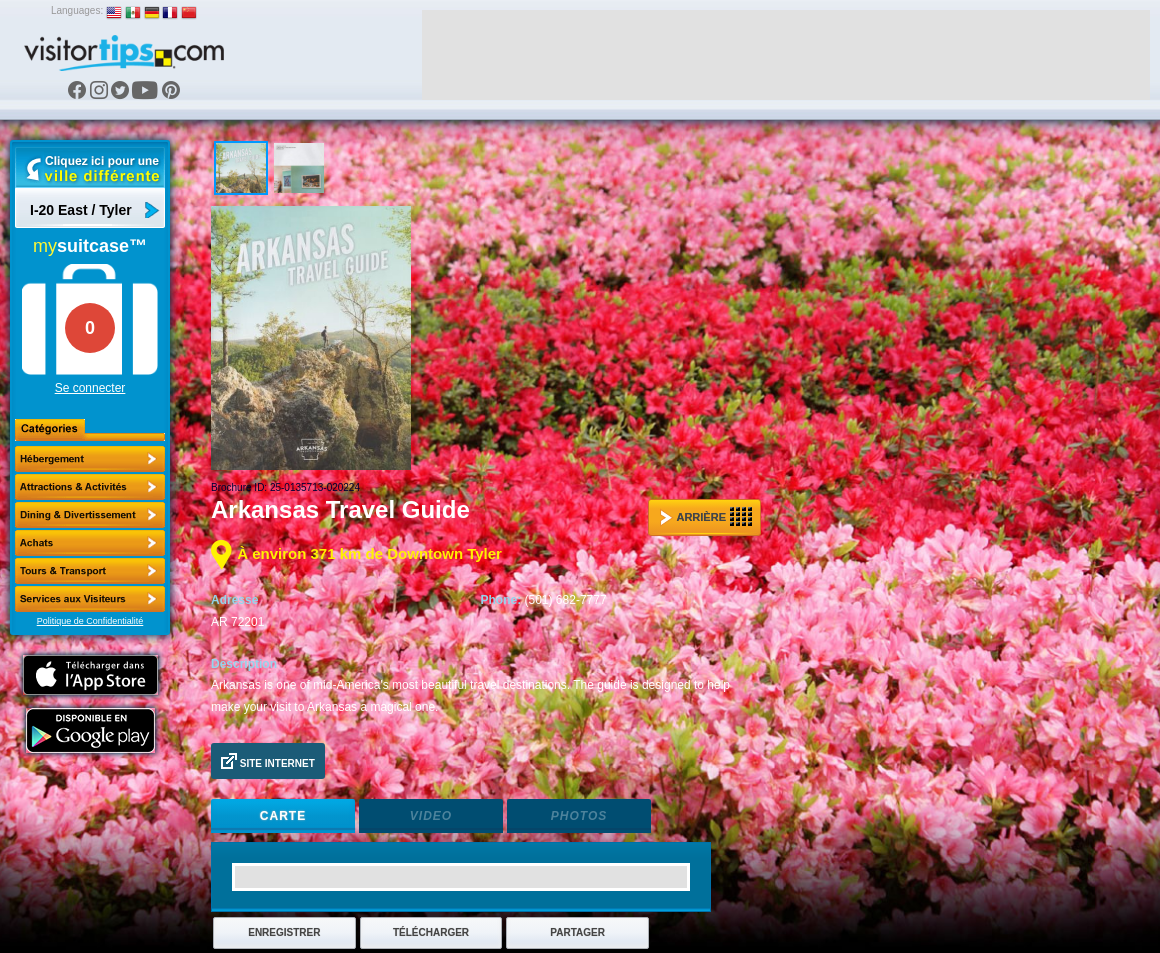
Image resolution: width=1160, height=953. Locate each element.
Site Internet (268, 761)
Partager (577, 932)
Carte (283, 816)
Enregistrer (284, 932)
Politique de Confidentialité (90, 621)
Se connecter (90, 388)
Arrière (706, 517)
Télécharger (431, 932)
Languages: (77, 10)
